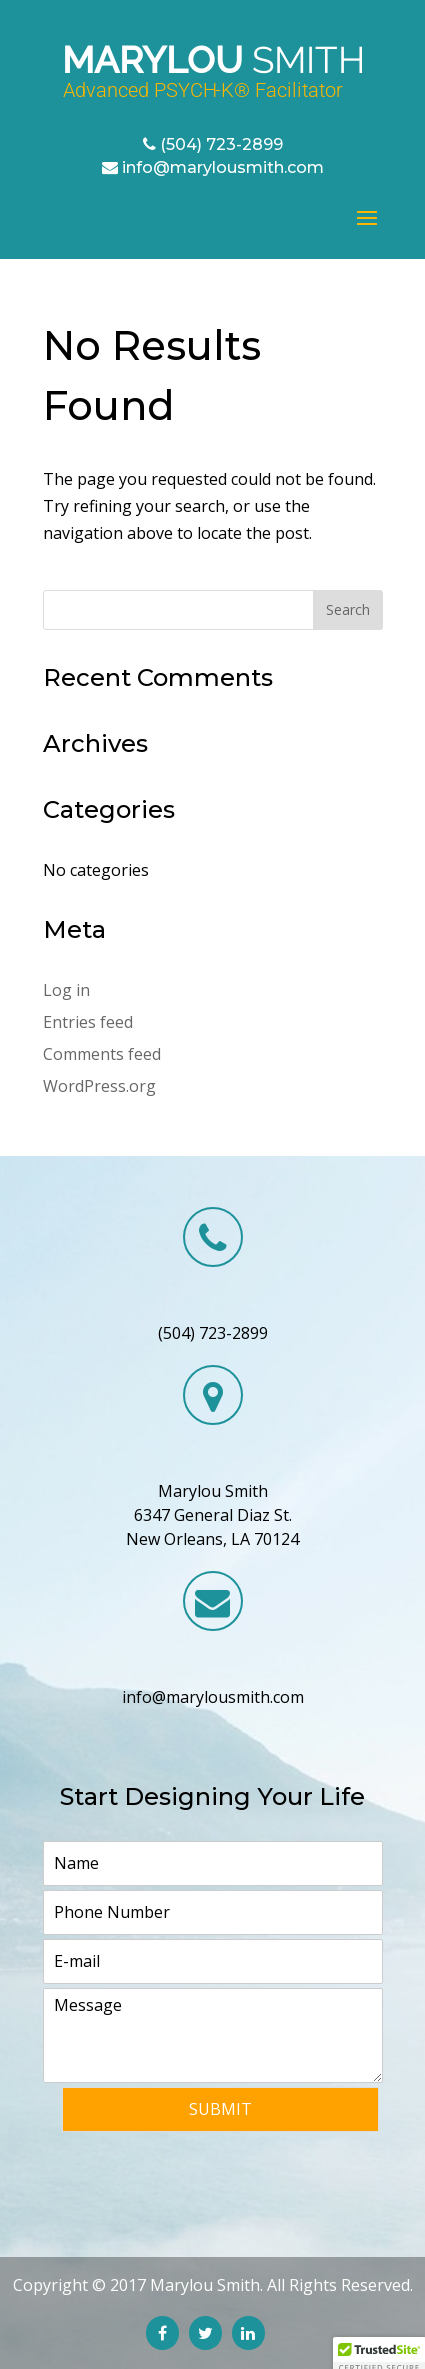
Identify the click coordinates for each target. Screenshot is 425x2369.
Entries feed (88, 1022)
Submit (220, 2109)
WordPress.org (99, 1086)
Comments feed (102, 1054)
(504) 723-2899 (221, 144)
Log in (66, 990)
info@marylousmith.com (223, 167)
